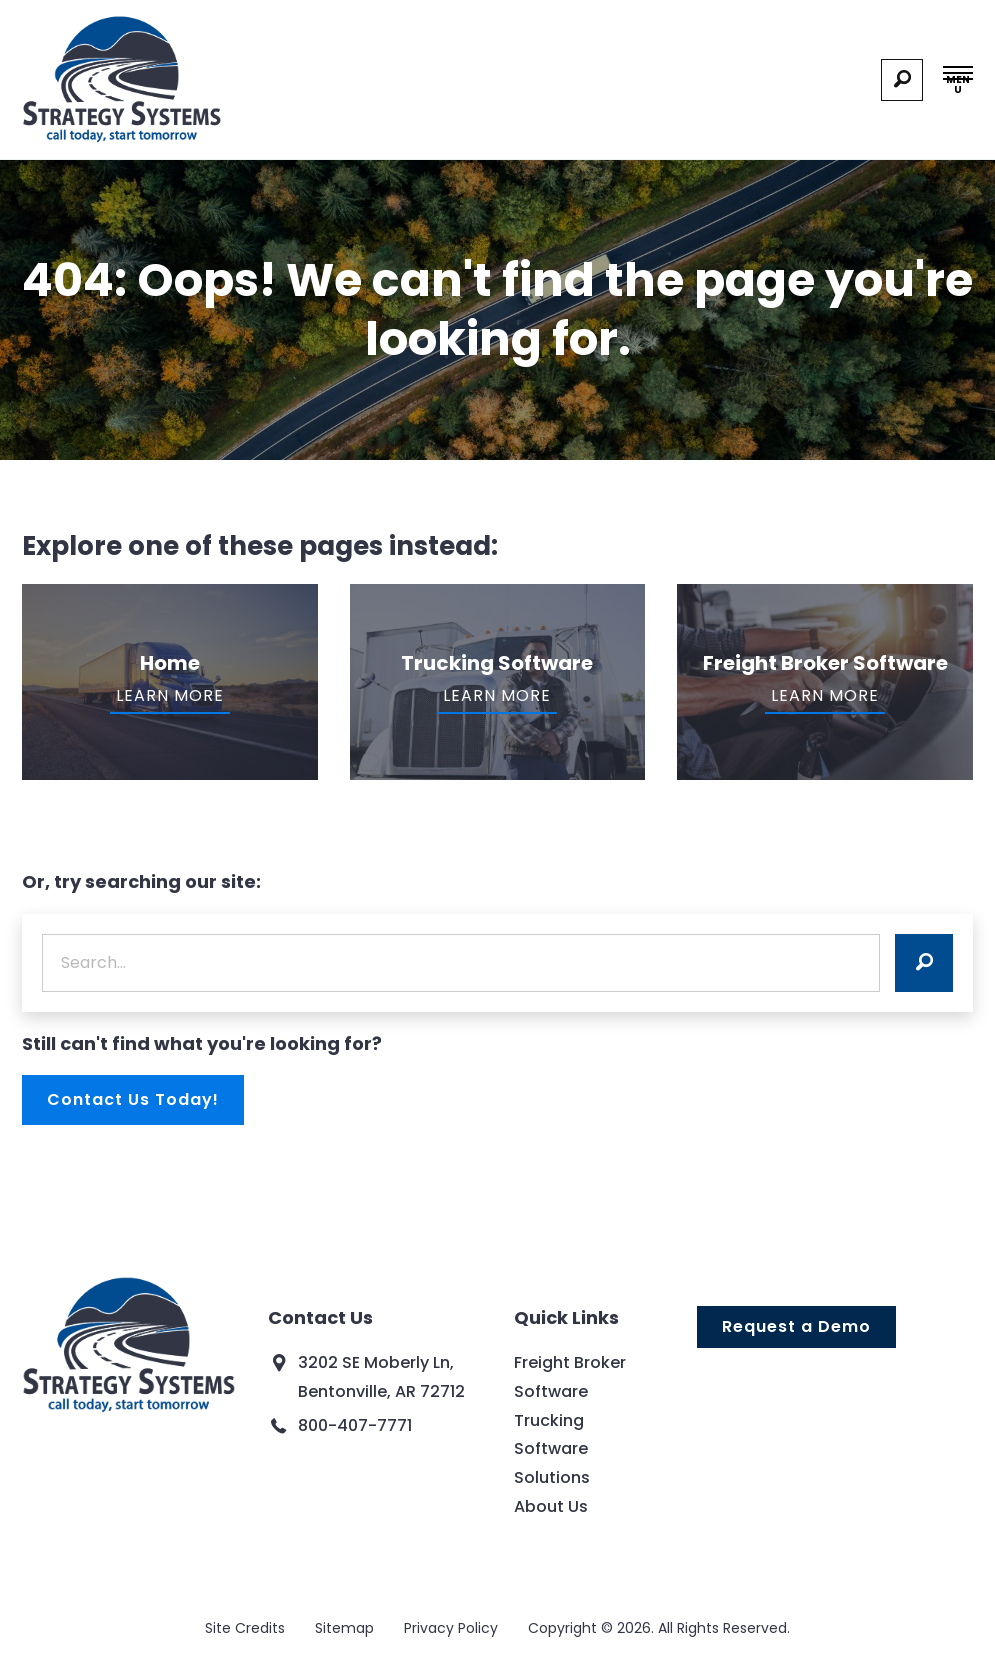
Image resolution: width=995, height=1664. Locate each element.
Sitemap (344, 1628)
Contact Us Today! (133, 1099)
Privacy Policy (451, 1628)
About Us (551, 1506)
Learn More (170, 695)
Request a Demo (796, 1326)
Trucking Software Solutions (552, 1449)
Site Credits (245, 1628)
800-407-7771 (355, 1425)
